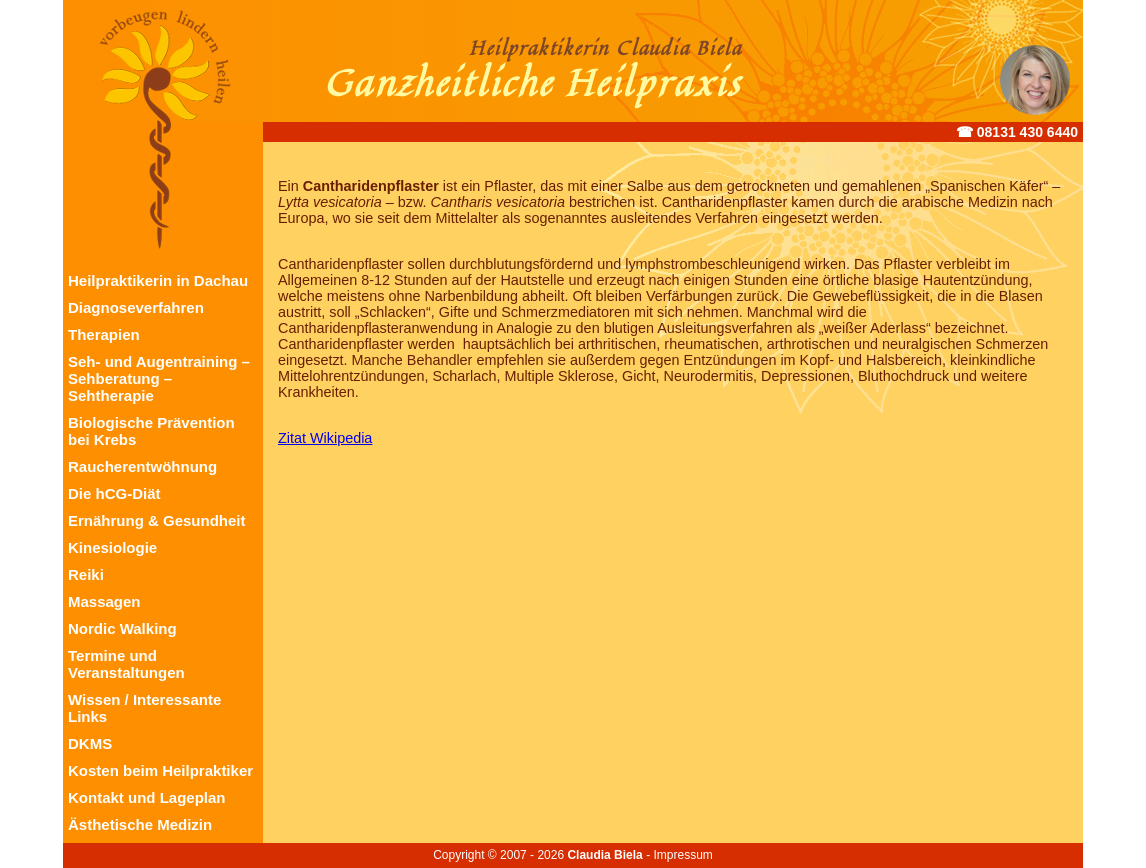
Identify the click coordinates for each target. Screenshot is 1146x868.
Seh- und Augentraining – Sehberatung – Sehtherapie (159, 378)
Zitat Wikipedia (325, 438)
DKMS (90, 743)
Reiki (86, 574)
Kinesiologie (112, 547)
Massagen (104, 601)
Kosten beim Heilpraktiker (160, 770)
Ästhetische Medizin (140, 824)
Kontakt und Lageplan (147, 797)
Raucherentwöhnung (142, 466)
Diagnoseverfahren (136, 307)
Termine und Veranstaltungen (126, 664)
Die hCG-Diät (114, 493)
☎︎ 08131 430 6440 (1017, 132)
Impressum (682, 855)
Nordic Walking (122, 628)
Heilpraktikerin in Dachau (158, 280)
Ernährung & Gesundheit (157, 520)
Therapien (104, 334)
